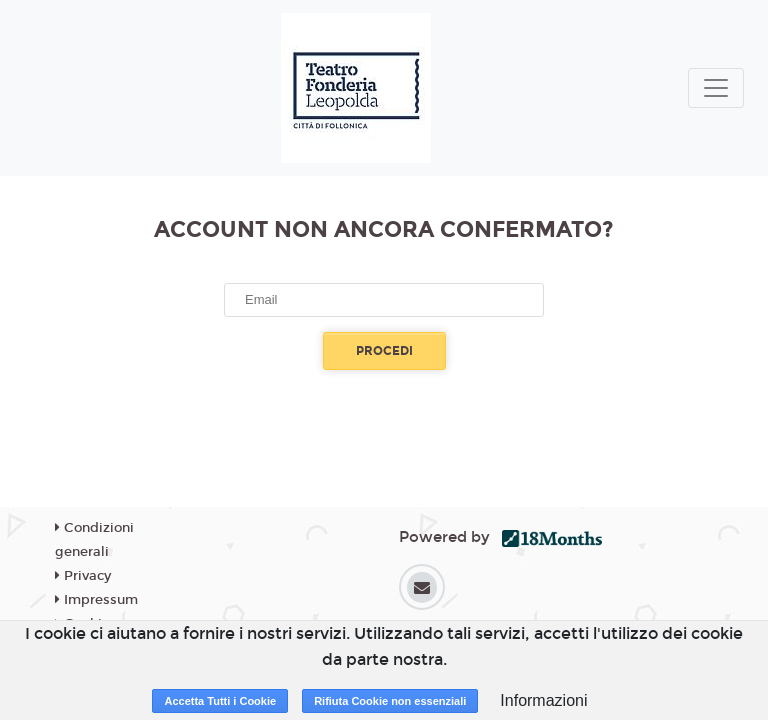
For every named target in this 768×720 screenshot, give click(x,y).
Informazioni (543, 700)
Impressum (96, 600)
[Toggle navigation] (716, 88)
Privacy (83, 576)
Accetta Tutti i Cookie (220, 701)
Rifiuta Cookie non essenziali (390, 701)
